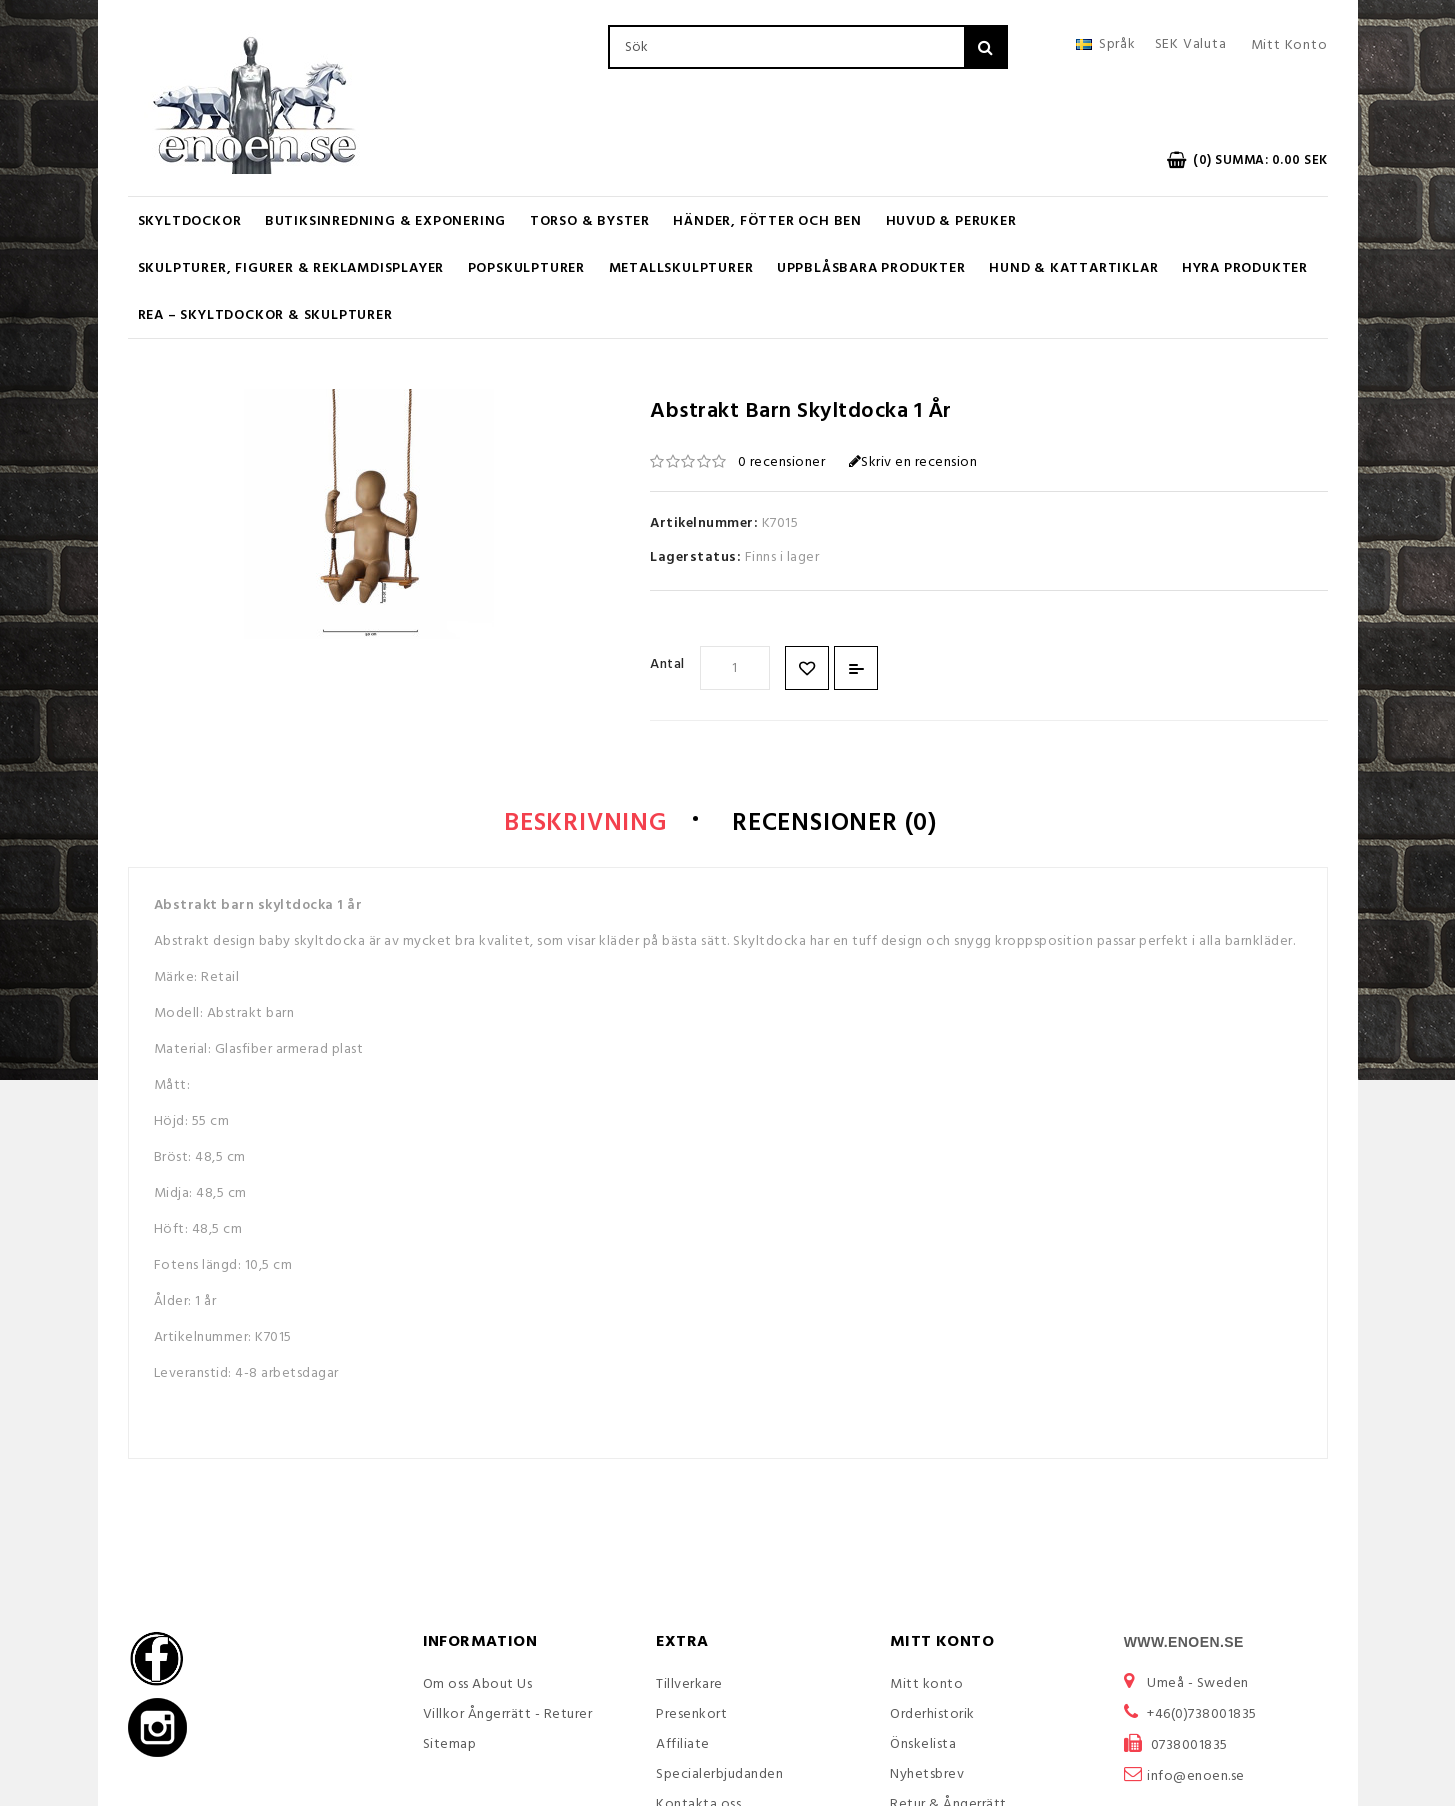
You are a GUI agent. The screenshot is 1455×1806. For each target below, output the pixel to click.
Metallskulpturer (681, 268)
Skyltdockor (190, 221)
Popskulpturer (526, 268)
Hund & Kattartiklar (1073, 268)
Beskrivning (586, 824)
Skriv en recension (913, 462)
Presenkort (691, 1714)
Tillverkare (689, 1684)
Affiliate (683, 1744)
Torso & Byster (590, 221)
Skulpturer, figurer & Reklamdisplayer (291, 268)
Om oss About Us (478, 1684)
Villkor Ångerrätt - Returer (508, 1714)
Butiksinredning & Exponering (385, 221)
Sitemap (450, 1744)
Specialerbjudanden (719, 1774)
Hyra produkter (1245, 268)
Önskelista (923, 1744)
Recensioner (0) (834, 824)
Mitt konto (926, 1684)
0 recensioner (782, 462)
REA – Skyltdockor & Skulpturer (265, 315)
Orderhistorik (932, 1714)
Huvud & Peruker (951, 221)
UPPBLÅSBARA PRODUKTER (871, 268)
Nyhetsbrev (927, 1774)
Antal (667, 664)
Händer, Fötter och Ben (767, 221)
